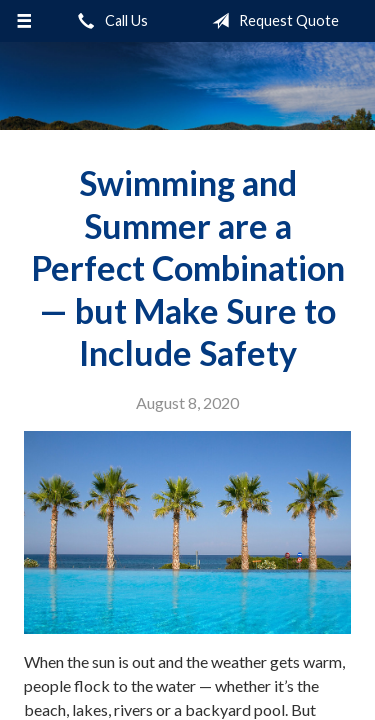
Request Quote (271, 21)
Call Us (109, 21)
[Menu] (24, 21)
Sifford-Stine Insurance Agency (187, 86)
